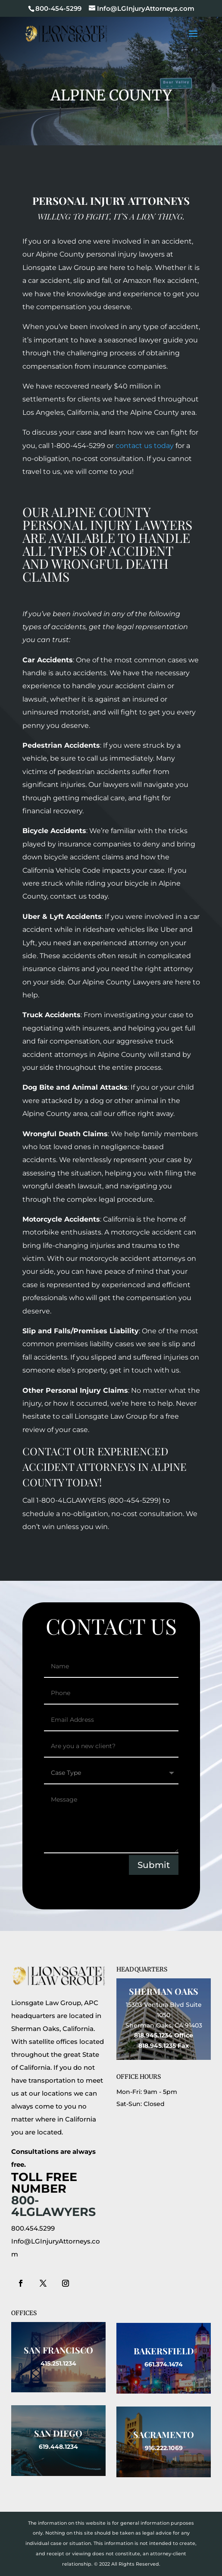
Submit (154, 1865)
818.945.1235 (157, 2046)
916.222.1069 (164, 2448)
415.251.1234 (58, 2363)
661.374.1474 (163, 2364)
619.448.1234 (58, 2447)
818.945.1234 (153, 2035)
